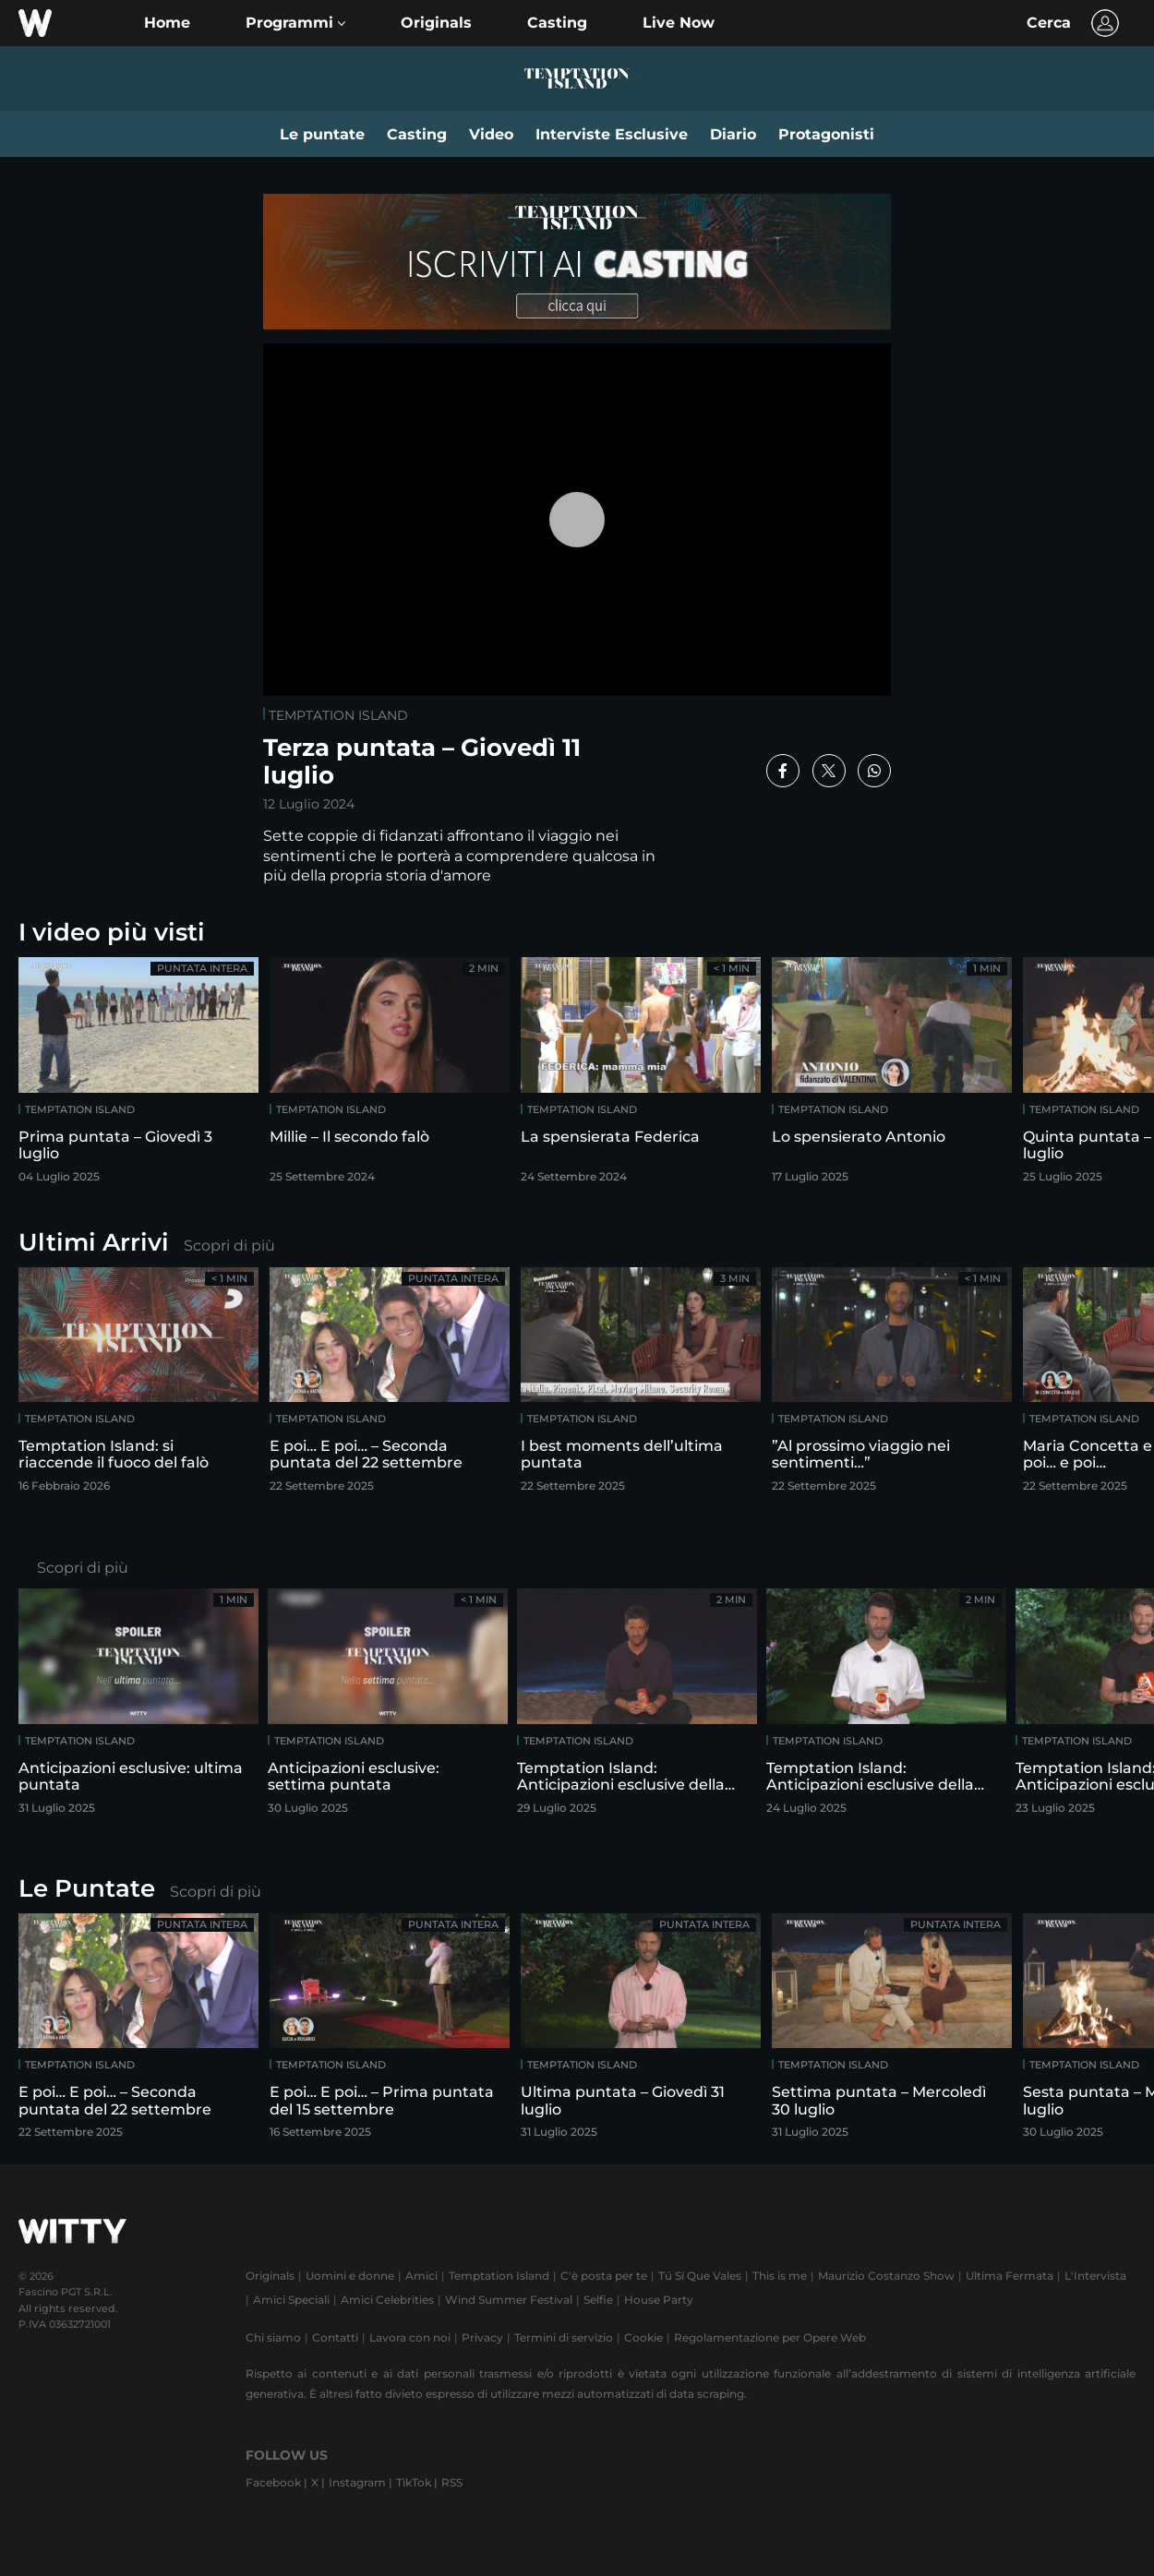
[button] (295, 23)
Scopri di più (229, 1245)
